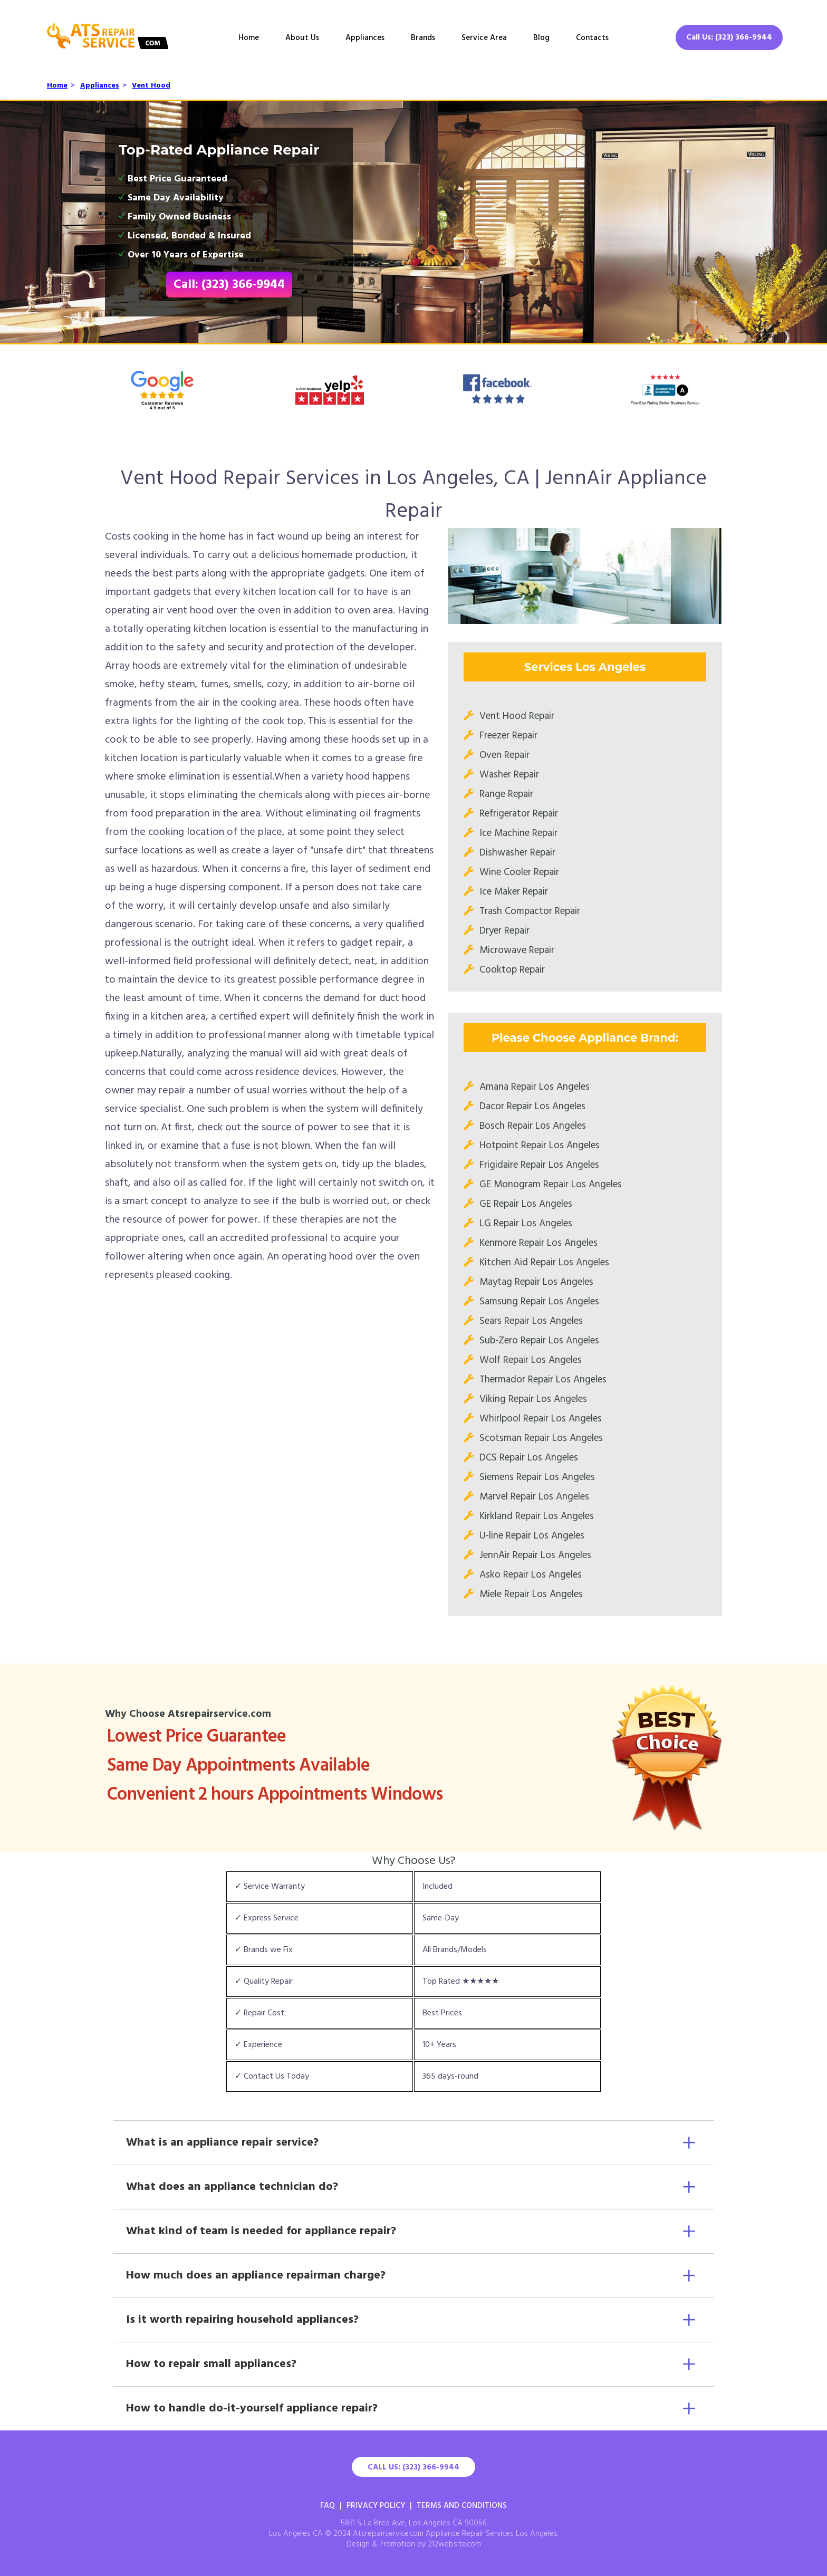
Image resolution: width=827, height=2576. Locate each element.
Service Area (484, 38)
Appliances (364, 38)
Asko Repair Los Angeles (530, 1575)
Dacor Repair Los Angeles (532, 1106)
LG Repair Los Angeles (525, 1224)
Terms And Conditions (462, 2506)
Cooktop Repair (512, 970)
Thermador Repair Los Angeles (543, 1380)
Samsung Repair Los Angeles (539, 1302)
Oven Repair (504, 755)
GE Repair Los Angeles (525, 1204)
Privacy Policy (376, 2506)
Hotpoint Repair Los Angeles (539, 1146)
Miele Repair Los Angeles (531, 1594)
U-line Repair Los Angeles (531, 1536)
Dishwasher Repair (517, 853)
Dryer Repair (504, 931)
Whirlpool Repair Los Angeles (540, 1419)
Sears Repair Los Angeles (531, 1321)
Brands (423, 38)
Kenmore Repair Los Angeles (538, 1243)
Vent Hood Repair (516, 716)
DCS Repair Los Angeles (528, 1458)
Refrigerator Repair (518, 814)
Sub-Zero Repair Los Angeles (539, 1341)
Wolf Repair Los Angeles (530, 1360)
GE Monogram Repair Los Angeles (550, 1185)
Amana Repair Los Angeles (534, 1087)
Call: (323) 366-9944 (229, 285)
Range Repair (506, 794)
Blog (541, 38)
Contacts (592, 38)
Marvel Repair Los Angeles (534, 1497)
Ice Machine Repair (518, 833)
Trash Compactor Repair (529, 911)
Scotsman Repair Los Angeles (541, 1438)
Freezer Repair (508, 736)
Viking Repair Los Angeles (533, 1399)
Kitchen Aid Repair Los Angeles (544, 1263)
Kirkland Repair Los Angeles (536, 1516)
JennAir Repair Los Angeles (535, 1555)
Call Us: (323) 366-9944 (729, 37)
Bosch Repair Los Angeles (532, 1126)
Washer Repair (509, 775)
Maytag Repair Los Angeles (536, 1282)
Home (248, 38)
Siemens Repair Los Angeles (537, 1477)
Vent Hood (151, 86)
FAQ (327, 2506)
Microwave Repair (516, 950)
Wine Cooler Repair (519, 872)
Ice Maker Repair (513, 892)
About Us (302, 38)
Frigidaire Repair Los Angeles (539, 1165)
